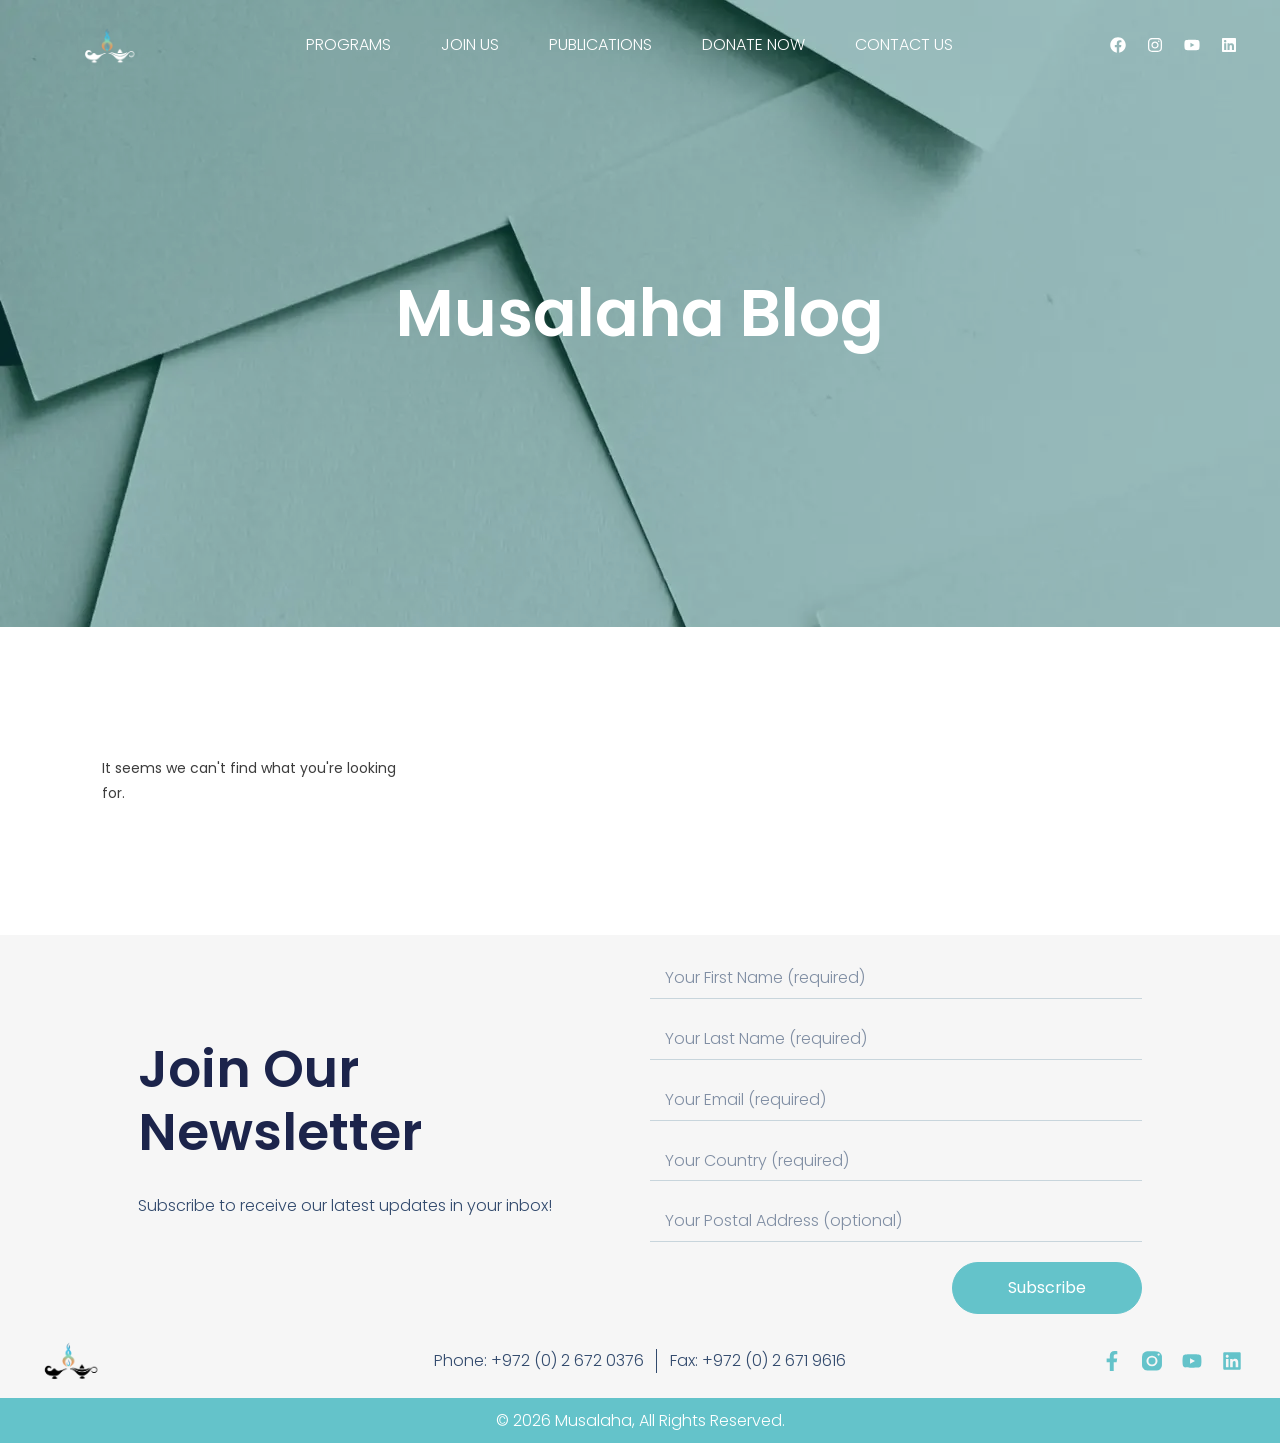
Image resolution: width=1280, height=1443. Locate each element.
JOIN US (470, 44)
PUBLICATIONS (600, 44)
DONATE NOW (753, 44)
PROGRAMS (348, 44)
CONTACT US (904, 44)
